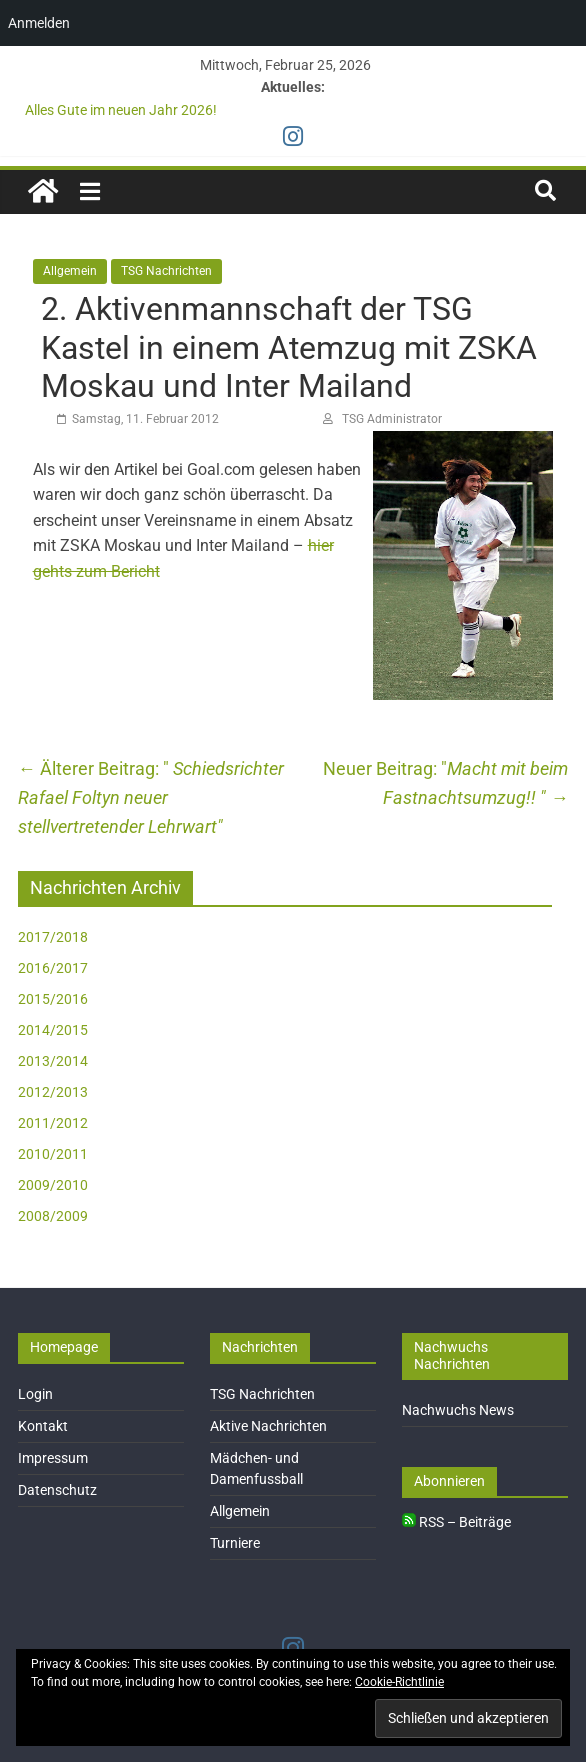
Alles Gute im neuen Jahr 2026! (121, 110)
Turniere (235, 1543)
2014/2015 (53, 1030)
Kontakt (43, 1426)
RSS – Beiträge (456, 1522)
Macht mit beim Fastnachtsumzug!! (475, 783)
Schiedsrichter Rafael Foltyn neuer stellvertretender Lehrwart (151, 797)
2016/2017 (53, 968)
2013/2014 (53, 1061)
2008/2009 (53, 1216)
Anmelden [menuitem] (39, 23)
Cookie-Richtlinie (399, 1682)
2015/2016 (53, 999)
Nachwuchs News (458, 1410)
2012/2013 (53, 1092)
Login (35, 1394)
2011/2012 (53, 1123)
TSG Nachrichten (166, 271)
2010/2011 (53, 1154)
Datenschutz (57, 1490)
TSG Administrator (392, 419)
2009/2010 (53, 1185)
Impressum (53, 1458)
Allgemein (70, 271)
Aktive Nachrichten (268, 1426)
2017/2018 (53, 937)
